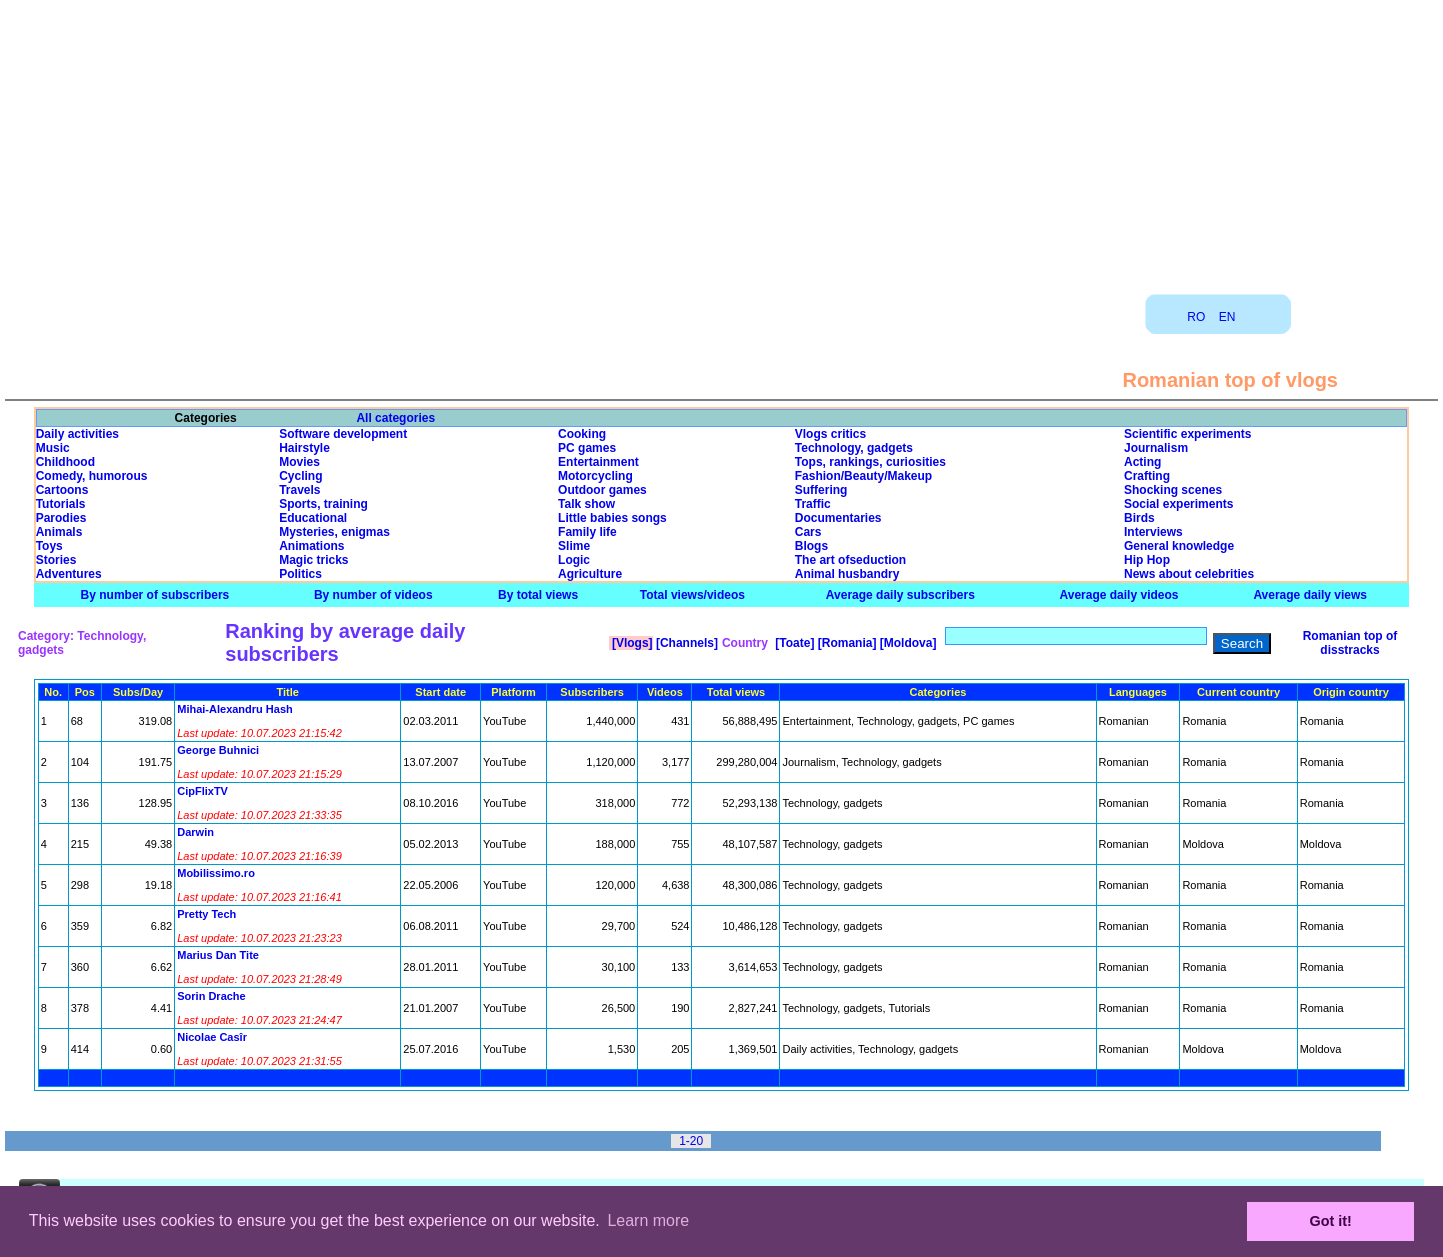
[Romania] (845, 643)
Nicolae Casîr (212, 1037)
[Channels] (685, 643)
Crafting (1147, 476)
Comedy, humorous (92, 476)
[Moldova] (906, 643)
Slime (574, 546)
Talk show (586, 504)
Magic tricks (313, 560)
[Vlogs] (631, 643)
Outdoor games (602, 490)
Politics (300, 574)
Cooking (582, 434)
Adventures (69, 574)
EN (1227, 317)
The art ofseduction (850, 560)
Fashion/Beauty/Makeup (863, 476)
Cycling (300, 476)
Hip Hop (1147, 560)
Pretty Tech (206, 914)
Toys (49, 546)
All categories (395, 418)
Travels (299, 490)
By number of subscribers (155, 595)
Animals (59, 532)
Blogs (811, 546)
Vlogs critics (830, 434)
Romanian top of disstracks (1350, 643)
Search (1242, 643)
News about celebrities (1189, 574)
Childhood (65, 462)
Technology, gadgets (854, 448)
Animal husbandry (847, 574)
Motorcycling (595, 476)
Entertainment (598, 462)
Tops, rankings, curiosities (870, 462)
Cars (808, 532)
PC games (587, 448)
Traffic (813, 504)
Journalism (1156, 448)
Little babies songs (612, 518)
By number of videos (373, 595)
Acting (1142, 462)
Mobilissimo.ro (216, 873)
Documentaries (838, 518)
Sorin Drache (211, 996)
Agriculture (590, 574)
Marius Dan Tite (218, 955)
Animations (311, 546)
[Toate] (793, 643)
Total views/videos (692, 595)
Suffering (821, 490)
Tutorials (61, 504)
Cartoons (62, 490)
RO (1196, 317)
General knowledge (1179, 546)
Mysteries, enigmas (334, 532)
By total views (538, 595)
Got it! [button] (1331, 1221)
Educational (313, 518)
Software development (343, 434)
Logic (574, 560)
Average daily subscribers (900, 595)
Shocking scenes (1173, 490)
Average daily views (1310, 595)
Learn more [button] (648, 1220)
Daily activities (77, 434)
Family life (587, 532)
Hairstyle (304, 448)
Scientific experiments (1187, 434)
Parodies (61, 518)
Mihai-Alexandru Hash (235, 709)
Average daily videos (1119, 595)
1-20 (691, 1141)
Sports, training (323, 504)
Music (53, 448)
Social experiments (1178, 504)
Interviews (1153, 532)
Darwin (195, 832)
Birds (1139, 518)
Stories (56, 560)
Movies (299, 462)
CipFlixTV (202, 791)
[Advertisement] (722, 140)
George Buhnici (218, 750)
